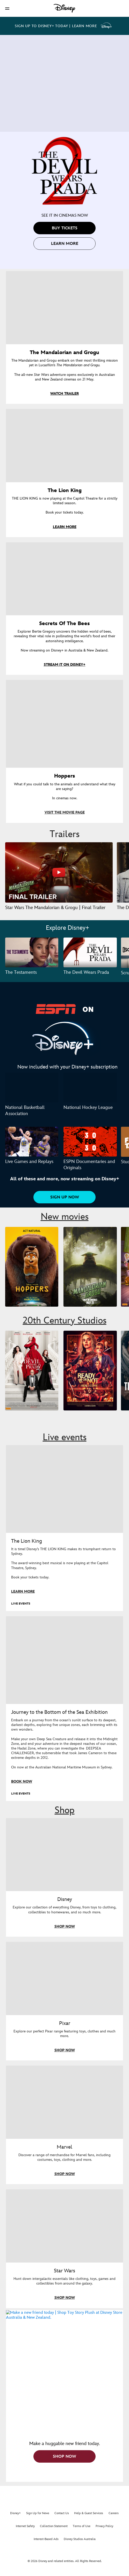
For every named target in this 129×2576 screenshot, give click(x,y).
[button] (7, 8)
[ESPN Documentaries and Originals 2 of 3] (90, 1142)
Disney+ (15, 2514)
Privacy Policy (104, 2527)
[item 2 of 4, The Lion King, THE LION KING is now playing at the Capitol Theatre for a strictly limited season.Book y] (64, 445)
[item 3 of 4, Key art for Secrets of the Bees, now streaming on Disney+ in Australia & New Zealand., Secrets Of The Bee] (64, 579)
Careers (114, 2514)
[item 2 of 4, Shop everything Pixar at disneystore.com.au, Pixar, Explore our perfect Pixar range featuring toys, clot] (64, 1978)
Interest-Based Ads (46, 2540)
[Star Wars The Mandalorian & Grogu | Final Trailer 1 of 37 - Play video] (59, 872)
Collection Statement (54, 2527)
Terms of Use (81, 2527)
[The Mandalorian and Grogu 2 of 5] (90, 1267)
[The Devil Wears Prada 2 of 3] (90, 952)
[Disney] (64, 8)
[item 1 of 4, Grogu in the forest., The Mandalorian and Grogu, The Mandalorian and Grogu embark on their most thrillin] (64, 307)
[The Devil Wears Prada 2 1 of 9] (31, 1370)
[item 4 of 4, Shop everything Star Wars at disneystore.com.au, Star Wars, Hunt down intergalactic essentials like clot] (64, 2226)
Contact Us (61, 2514)
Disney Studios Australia (80, 2540)
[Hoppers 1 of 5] (31, 1267)
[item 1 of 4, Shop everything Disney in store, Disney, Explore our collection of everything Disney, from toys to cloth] (64, 1854)
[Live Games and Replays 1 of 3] (31, 1142)
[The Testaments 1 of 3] (31, 952)
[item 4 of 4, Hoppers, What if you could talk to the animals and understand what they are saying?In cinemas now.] (64, 724)
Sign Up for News (37, 2514)
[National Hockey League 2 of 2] (90, 1087)
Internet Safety (25, 2527)
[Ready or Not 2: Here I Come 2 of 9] (90, 1370)
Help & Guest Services (88, 2514)
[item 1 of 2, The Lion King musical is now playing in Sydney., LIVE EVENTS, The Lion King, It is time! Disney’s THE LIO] (64, 1489)
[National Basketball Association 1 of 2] (31, 1087)
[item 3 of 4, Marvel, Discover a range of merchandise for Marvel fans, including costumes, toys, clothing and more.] (64, 2102)
